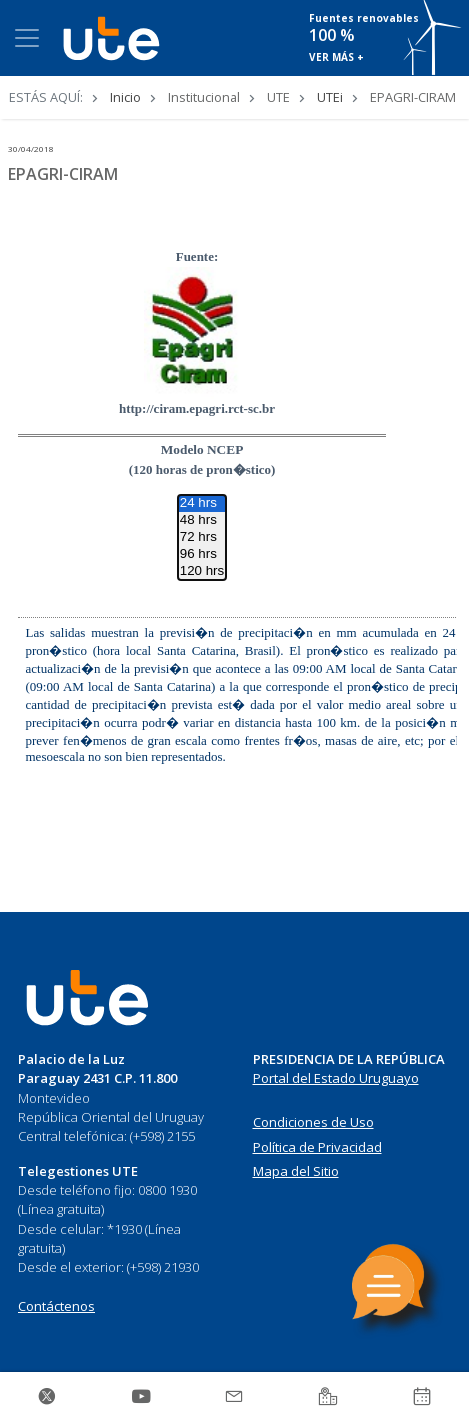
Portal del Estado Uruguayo (336, 1078)
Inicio (125, 97)
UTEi (330, 97)
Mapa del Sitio (296, 1171)
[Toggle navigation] (27, 38)
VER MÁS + (336, 57)
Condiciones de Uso (313, 1122)
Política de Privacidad (317, 1147)
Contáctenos (56, 1306)
